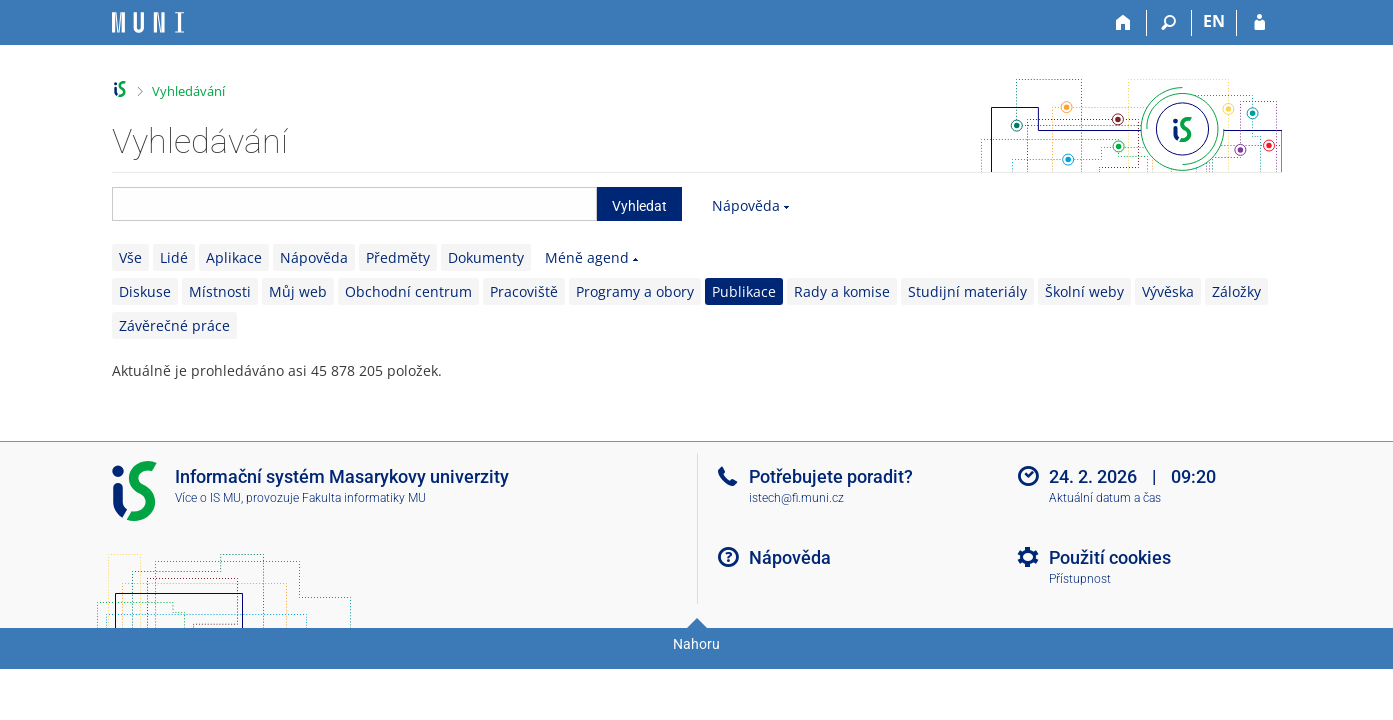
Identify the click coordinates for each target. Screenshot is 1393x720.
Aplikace (234, 257)
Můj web (298, 291)
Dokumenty (486, 257)
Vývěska (1168, 291)
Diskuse (145, 291)
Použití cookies (1110, 557)
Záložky (1236, 291)
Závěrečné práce (174, 325)
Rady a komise (842, 291)
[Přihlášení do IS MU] (1259, 23)
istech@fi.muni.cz (796, 498)
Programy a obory (635, 291)
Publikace (744, 291)
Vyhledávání (188, 91)
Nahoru (696, 644)
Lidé (174, 257)
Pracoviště (524, 291)
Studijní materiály (967, 291)
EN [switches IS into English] (1214, 21)
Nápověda (746, 205)
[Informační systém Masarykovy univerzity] (148, 22)
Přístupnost (1080, 579)
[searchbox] (354, 204)
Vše (130, 257)
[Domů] (1124, 23)
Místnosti (220, 291)
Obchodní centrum (408, 291)
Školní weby (1084, 291)
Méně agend (587, 257)
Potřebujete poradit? (831, 476)
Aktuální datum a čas (1105, 498)
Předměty (398, 257)
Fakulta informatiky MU (364, 498)
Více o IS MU (208, 498)
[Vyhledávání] (1169, 23)
